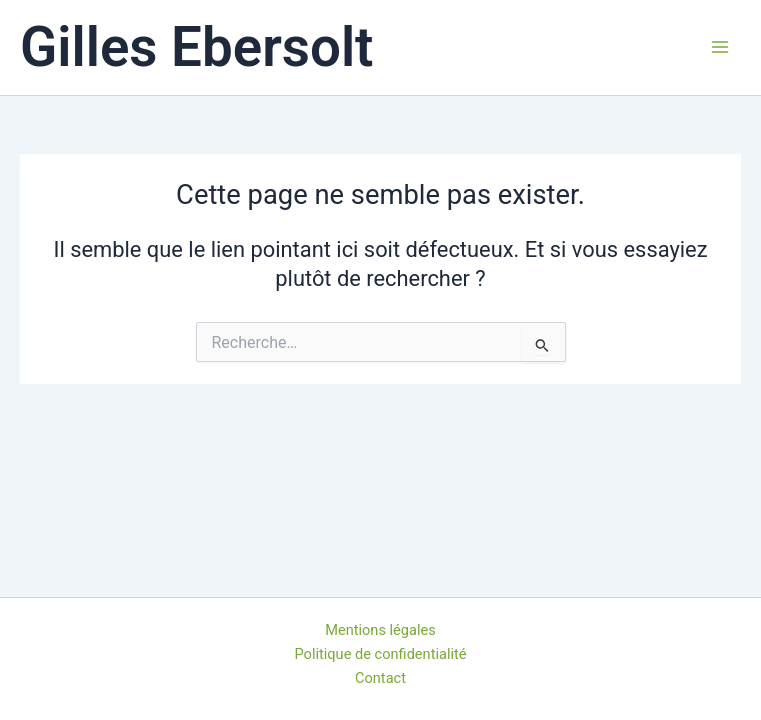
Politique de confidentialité (381, 654)
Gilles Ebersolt (197, 47)
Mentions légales (380, 630)
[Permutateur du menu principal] (720, 47)
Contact (380, 678)
